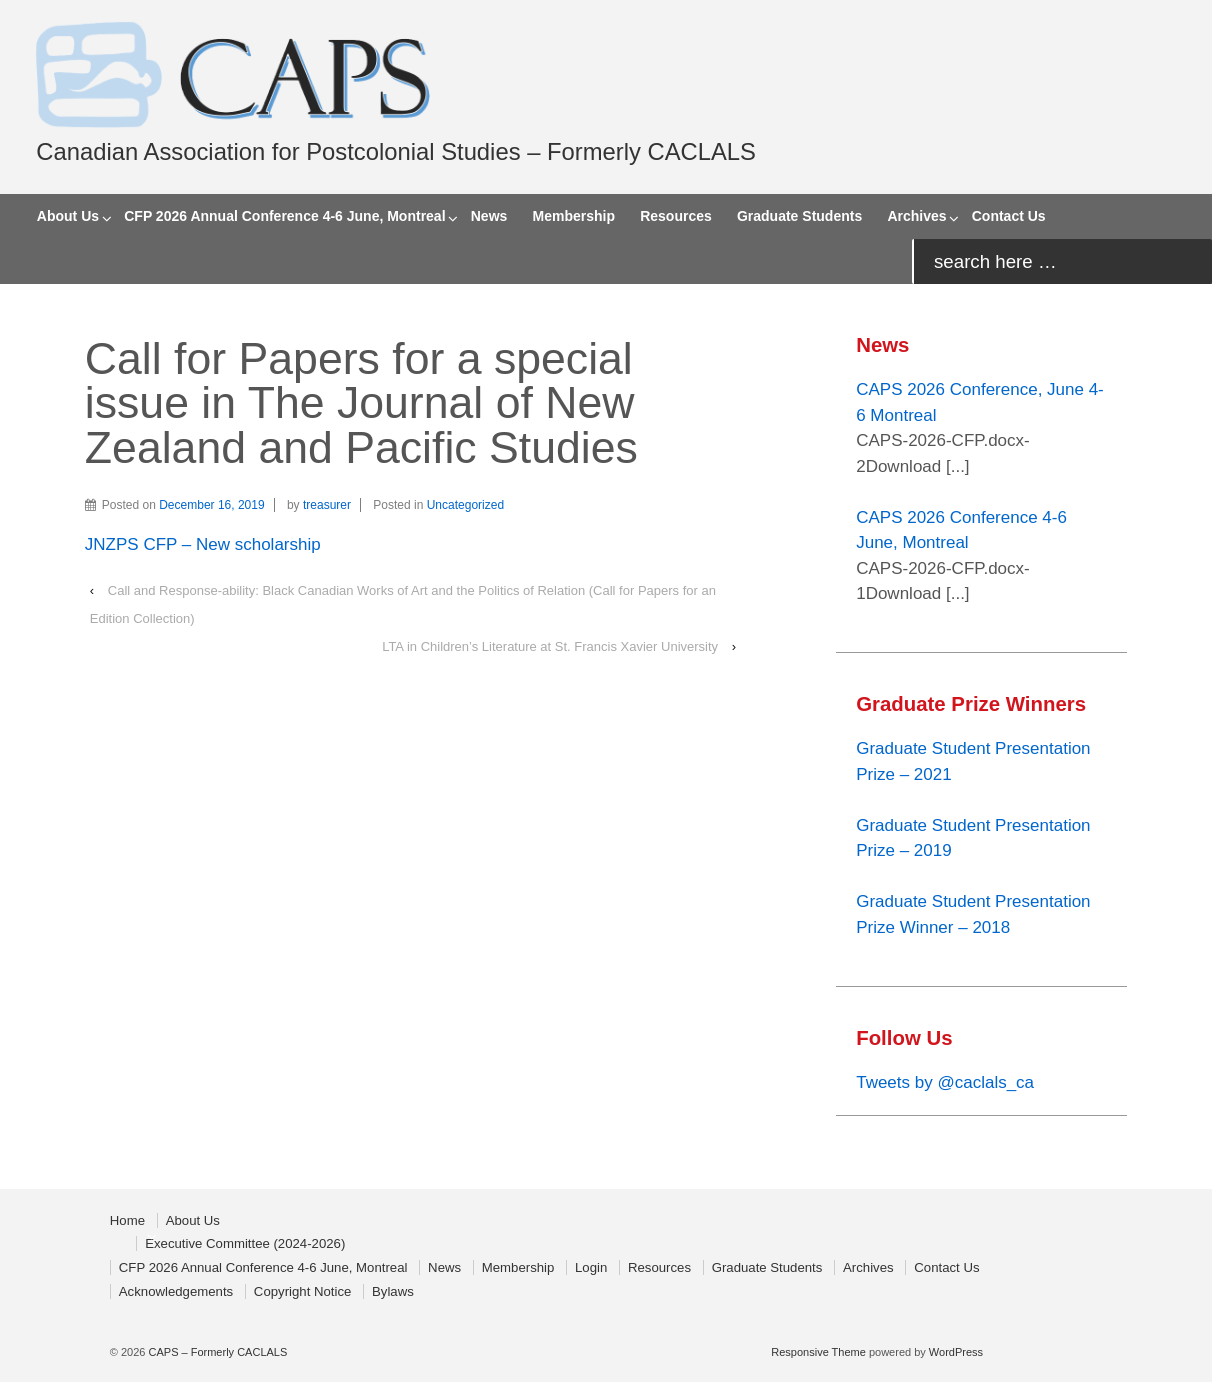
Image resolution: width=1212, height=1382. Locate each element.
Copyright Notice (302, 1291)
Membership (574, 216)
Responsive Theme (818, 1352)
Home (127, 1220)
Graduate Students (799, 216)
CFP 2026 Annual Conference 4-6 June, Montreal (284, 216)
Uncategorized (465, 505)
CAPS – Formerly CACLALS (216, 1352)
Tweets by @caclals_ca (945, 1082)
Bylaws (393, 1291)
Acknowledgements (176, 1291)
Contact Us (1009, 216)
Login (591, 1267)
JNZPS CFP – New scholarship (203, 544)
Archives (916, 216)
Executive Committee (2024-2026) (245, 1243)
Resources (676, 216)
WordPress (956, 1352)
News (489, 216)
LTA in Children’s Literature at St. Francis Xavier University (550, 646)
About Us (68, 216)
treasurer (327, 505)
